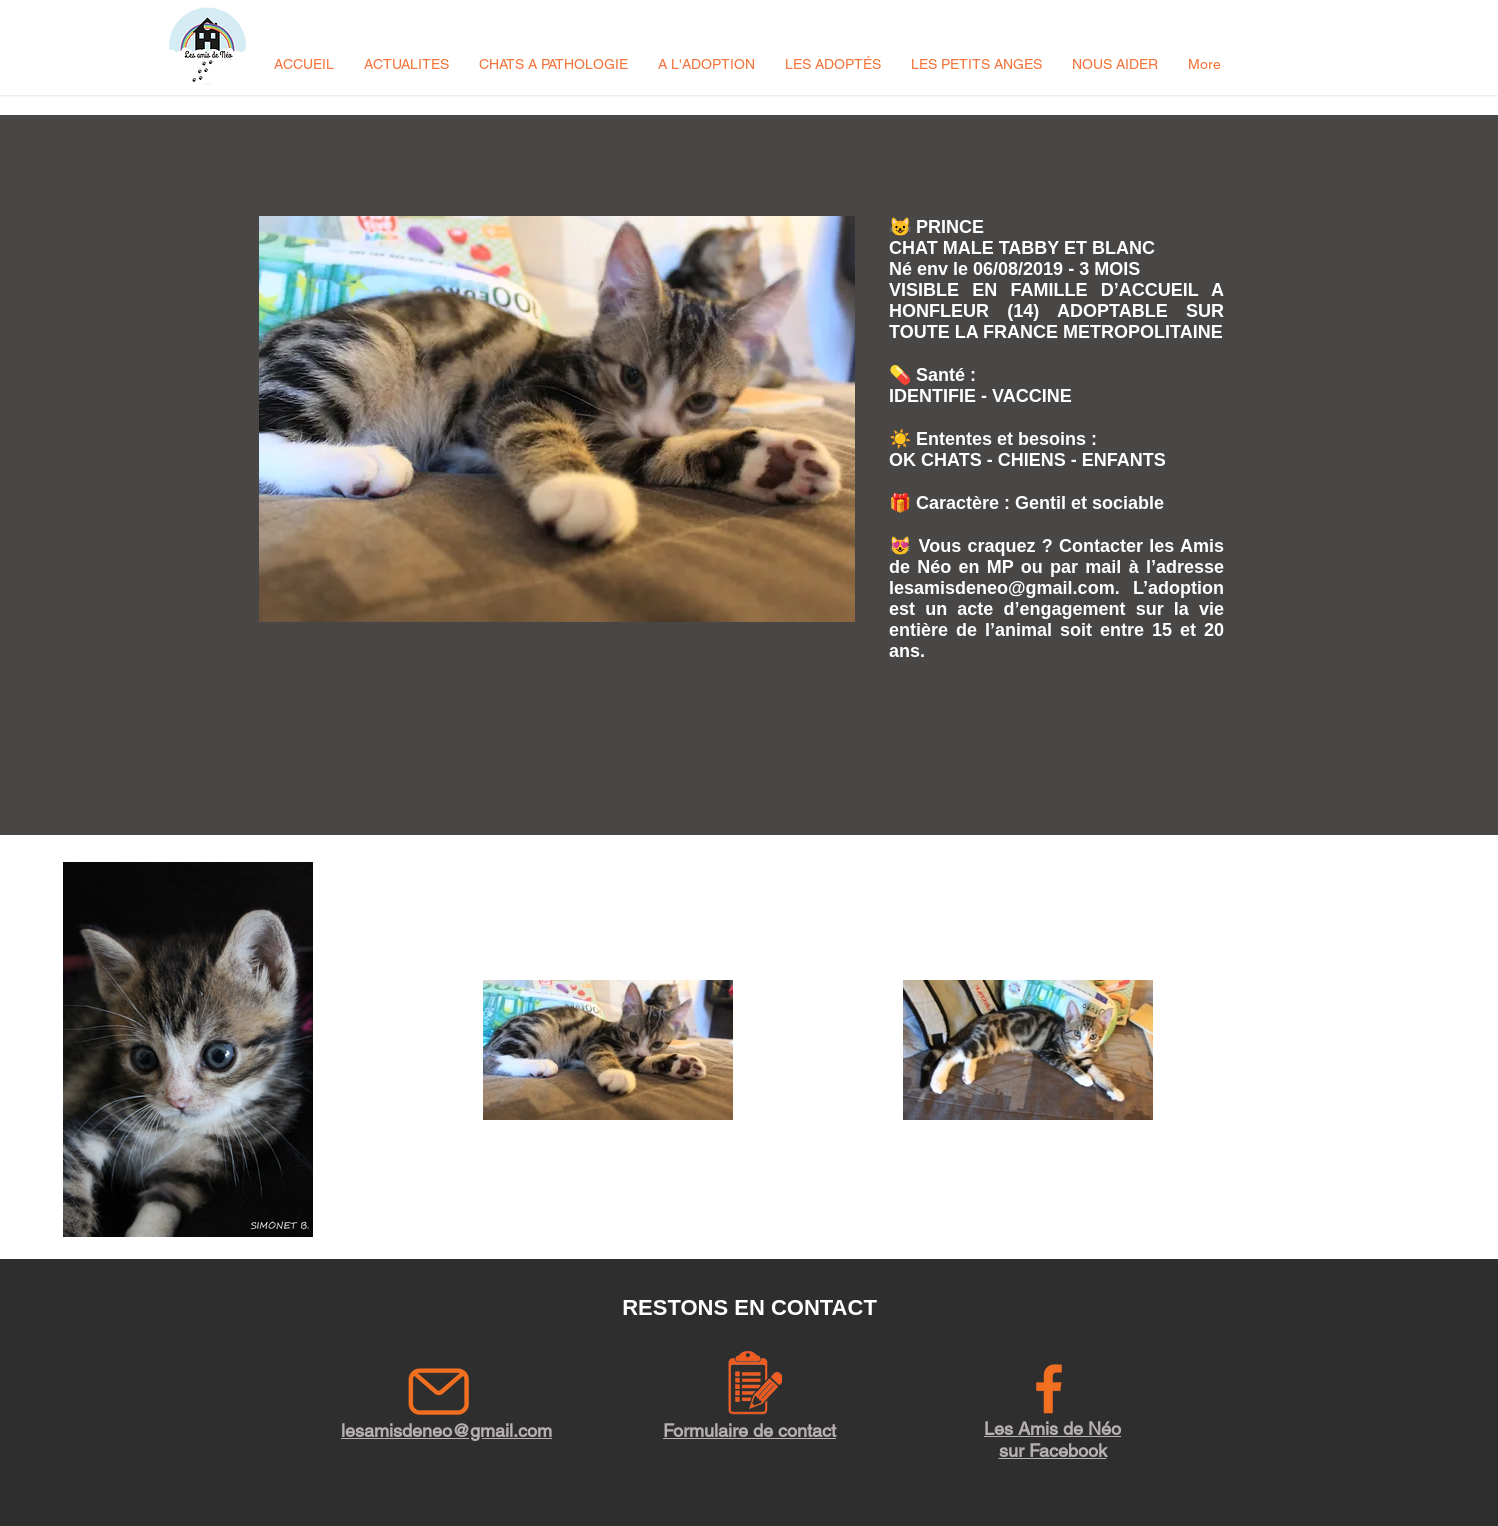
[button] (406, 64)
